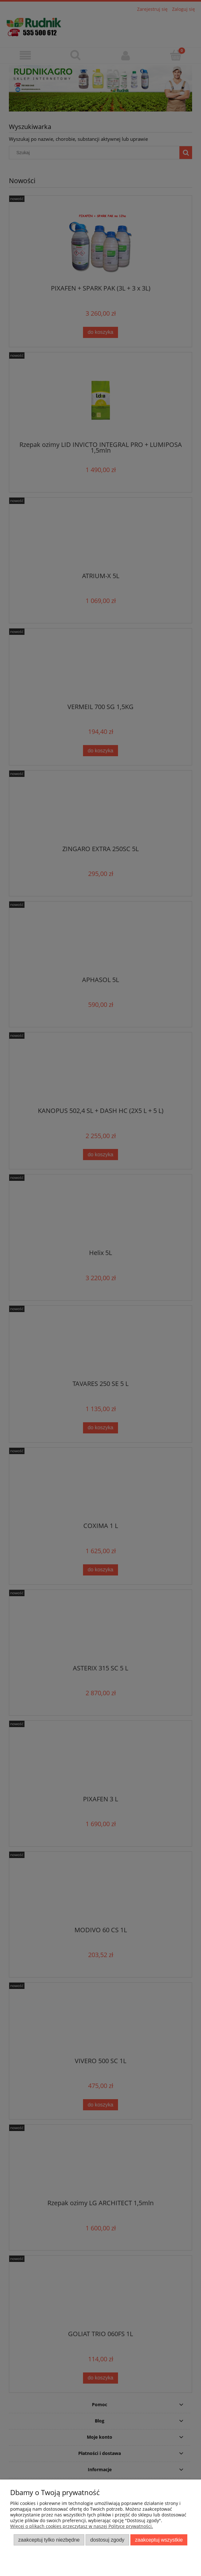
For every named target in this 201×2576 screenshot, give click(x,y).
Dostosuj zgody (107, 2540)
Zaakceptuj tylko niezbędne (49, 2540)
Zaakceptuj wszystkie (159, 2540)
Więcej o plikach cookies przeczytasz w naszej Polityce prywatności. (81, 2526)
